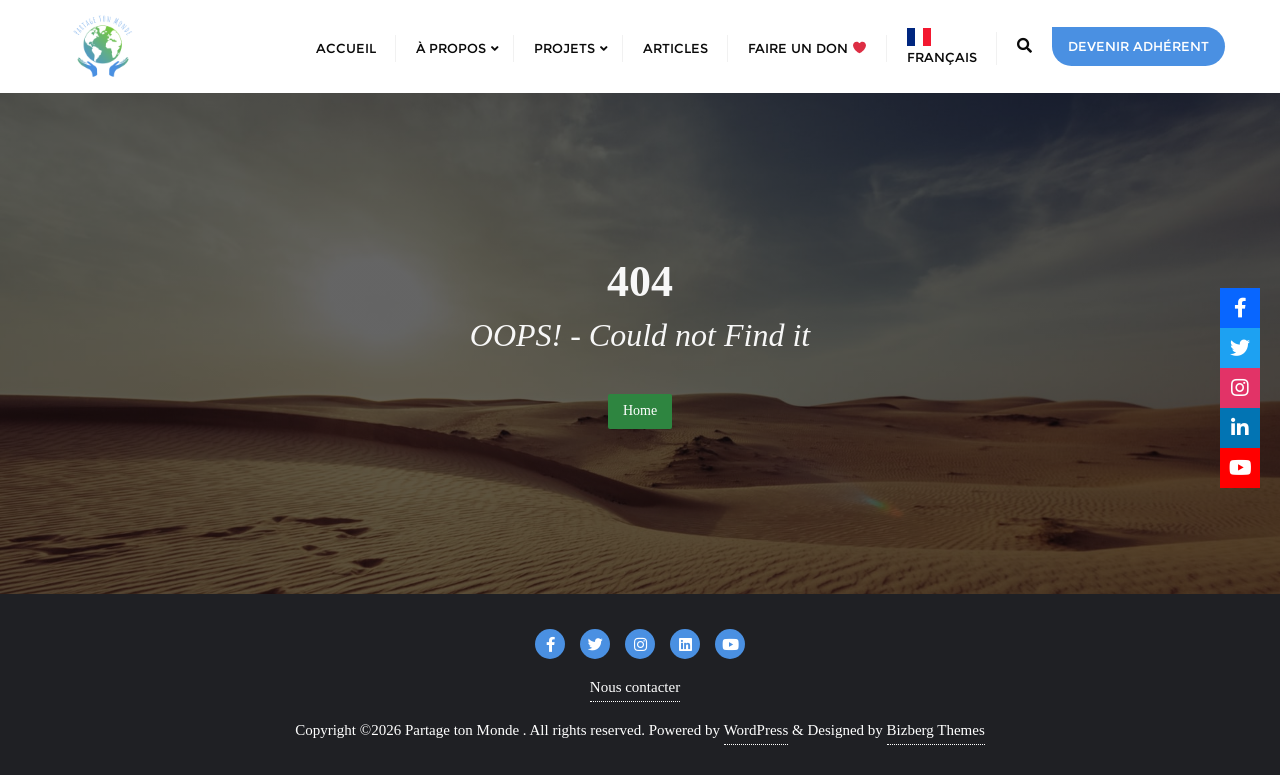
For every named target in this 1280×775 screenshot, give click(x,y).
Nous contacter (635, 687)
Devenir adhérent (1138, 46)
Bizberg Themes (936, 730)
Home (640, 410)
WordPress (756, 730)
